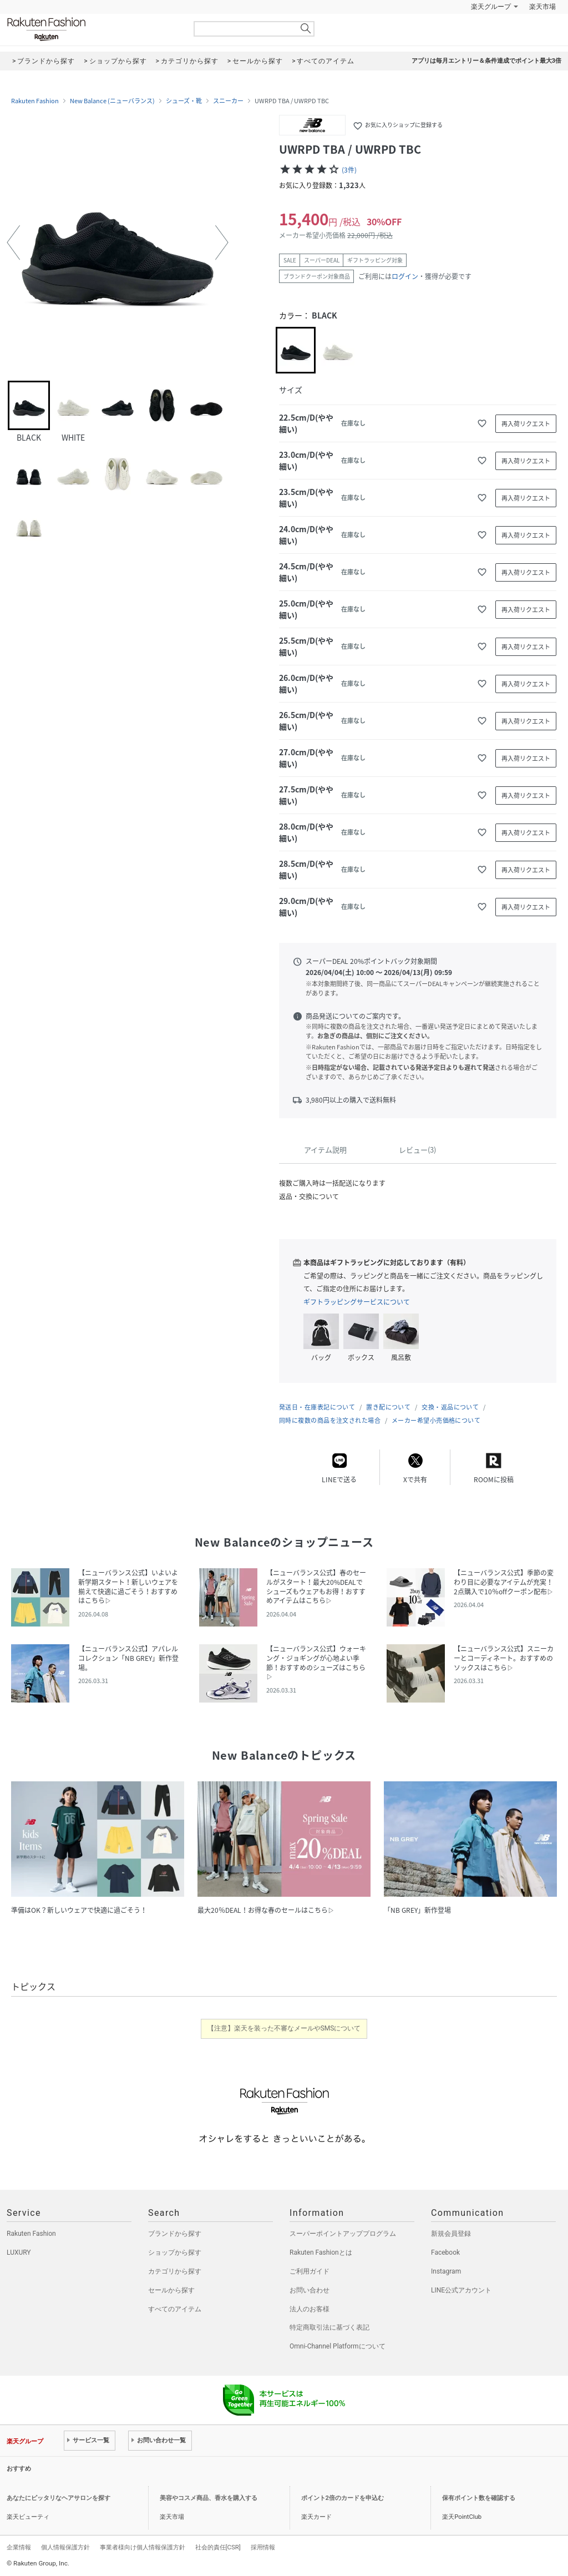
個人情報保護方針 (65, 2547)
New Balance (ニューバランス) (112, 101)
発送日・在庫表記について (317, 1407)
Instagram (446, 2271)
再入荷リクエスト (525, 423)
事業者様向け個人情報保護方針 (142, 2547)
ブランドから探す (174, 2233)
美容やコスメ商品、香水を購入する (208, 2498)
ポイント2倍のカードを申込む (342, 2498)
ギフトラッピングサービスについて (356, 1302)
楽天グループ (491, 7)
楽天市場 (542, 7)
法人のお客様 (309, 2309)
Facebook (445, 2252)
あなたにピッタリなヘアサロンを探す (58, 2498)
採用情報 (263, 2547)
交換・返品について (450, 1407)
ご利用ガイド (309, 2271)
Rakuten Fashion (93, 29)
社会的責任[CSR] (218, 2547)
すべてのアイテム (174, 2309)
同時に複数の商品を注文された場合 (330, 1420)
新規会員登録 (451, 2233)
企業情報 (19, 2547)
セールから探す (171, 2290)
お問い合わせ (309, 2290)
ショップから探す (174, 2252)
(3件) (349, 170)
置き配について (388, 1407)
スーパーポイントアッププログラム (343, 2233)
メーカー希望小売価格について (436, 1420)
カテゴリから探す (174, 2271)
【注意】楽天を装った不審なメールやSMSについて (284, 2028)
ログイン (405, 276)
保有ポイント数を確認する (478, 2498)
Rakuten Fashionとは (321, 2252)
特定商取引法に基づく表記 (329, 2327)
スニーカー (228, 101)
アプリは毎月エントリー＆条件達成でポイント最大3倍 (486, 60)
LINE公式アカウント (461, 2290)
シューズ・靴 (184, 101)
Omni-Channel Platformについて (338, 2346)
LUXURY (19, 2252)
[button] (13, 242)
